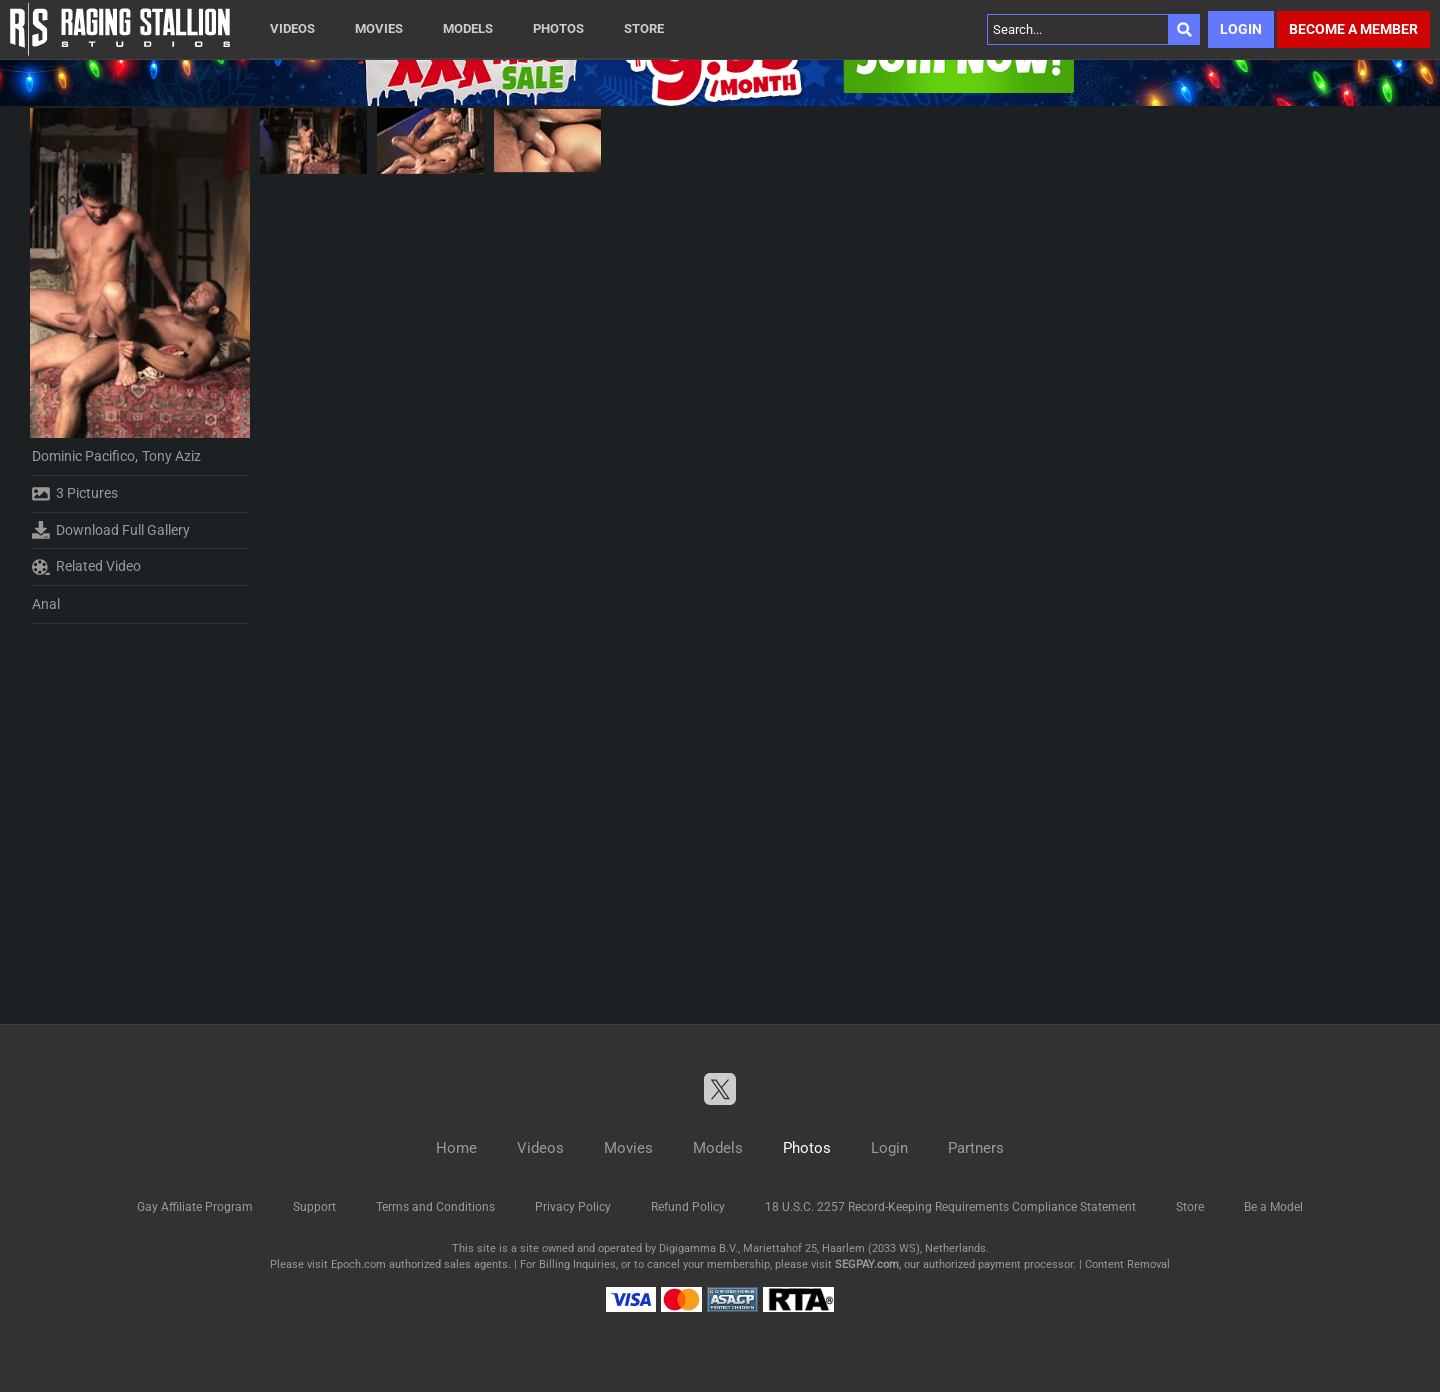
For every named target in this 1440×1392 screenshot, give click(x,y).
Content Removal (1127, 1264)
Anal (46, 604)
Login (1241, 29)
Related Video (86, 567)
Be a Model (1273, 1207)
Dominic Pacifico (83, 456)
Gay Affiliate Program (195, 1207)
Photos (558, 28)
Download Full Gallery (111, 530)
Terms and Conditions (435, 1207)
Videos (292, 28)
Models (468, 28)
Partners (976, 1148)
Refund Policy (688, 1207)
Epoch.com (358, 1264)
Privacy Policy (573, 1207)
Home (456, 1148)
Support (314, 1207)
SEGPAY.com (867, 1264)
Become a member (1353, 29)
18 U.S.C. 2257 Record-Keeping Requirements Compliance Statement (950, 1207)
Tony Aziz (171, 456)
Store (644, 28)
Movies (379, 28)
